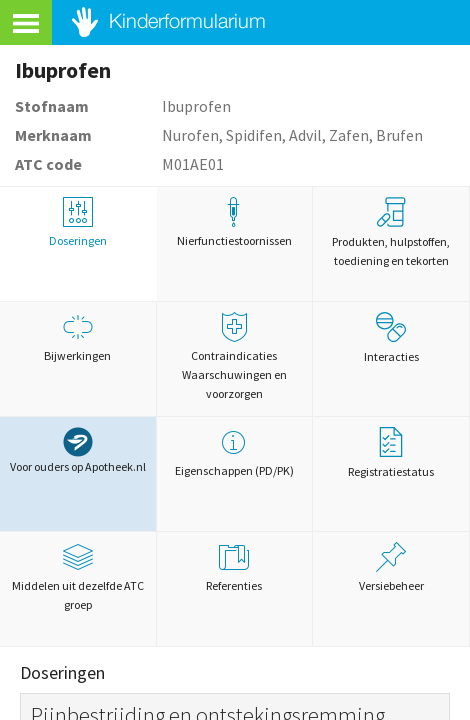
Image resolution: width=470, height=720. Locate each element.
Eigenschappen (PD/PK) (235, 452)
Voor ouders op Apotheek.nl (78, 450)
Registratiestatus (391, 453)
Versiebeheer (391, 567)
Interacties (391, 338)
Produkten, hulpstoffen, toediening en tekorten (391, 232)
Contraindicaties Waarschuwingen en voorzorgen (235, 356)
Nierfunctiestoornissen (235, 222)
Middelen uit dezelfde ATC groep (78, 577)
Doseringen (78, 222)
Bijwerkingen (78, 337)
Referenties (235, 567)
